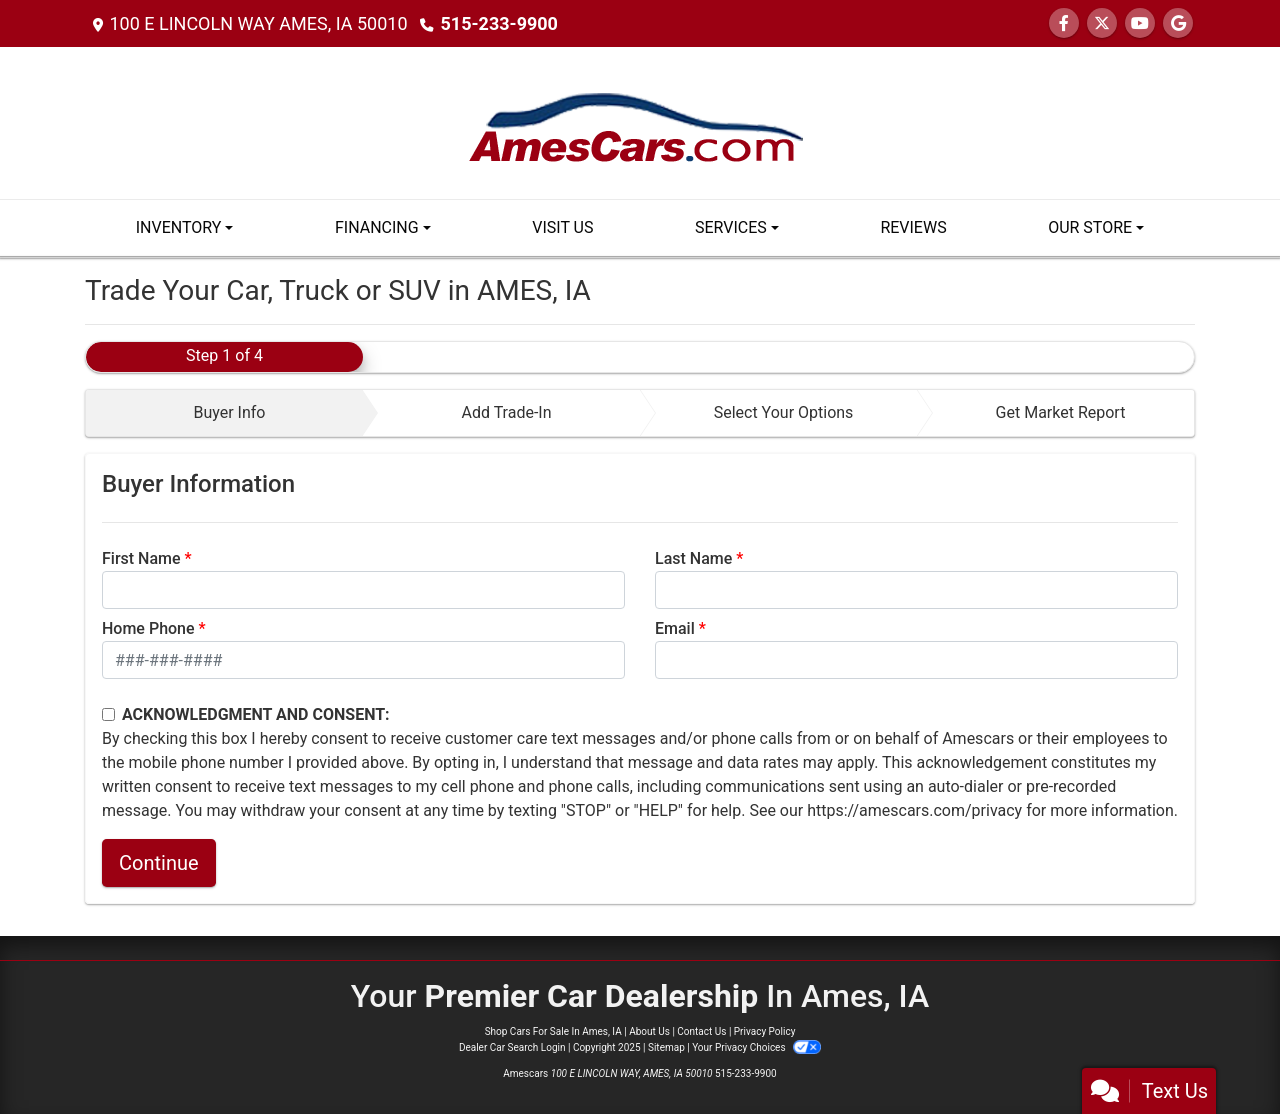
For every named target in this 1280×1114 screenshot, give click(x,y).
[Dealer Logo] (640, 121)
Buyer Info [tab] (229, 412)
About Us (649, 1031)
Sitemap (666, 1047)
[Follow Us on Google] (1178, 23)
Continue (159, 863)
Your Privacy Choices (756, 1047)
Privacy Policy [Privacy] (765, 1031)
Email (675, 628)
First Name (141, 558)
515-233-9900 (498, 23)
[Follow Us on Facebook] (1064, 23)
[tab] (224, 413)
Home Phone (148, 628)
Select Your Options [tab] (784, 412)
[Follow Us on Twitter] (1102, 23)
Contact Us (701, 1031)
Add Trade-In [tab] (506, 412)
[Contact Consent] (108, 714)
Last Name (693, 558)
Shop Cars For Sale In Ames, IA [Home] (553, 1031)
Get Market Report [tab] (1061, 412)
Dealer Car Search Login (512, 1047)
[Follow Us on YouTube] (1140, 23)
